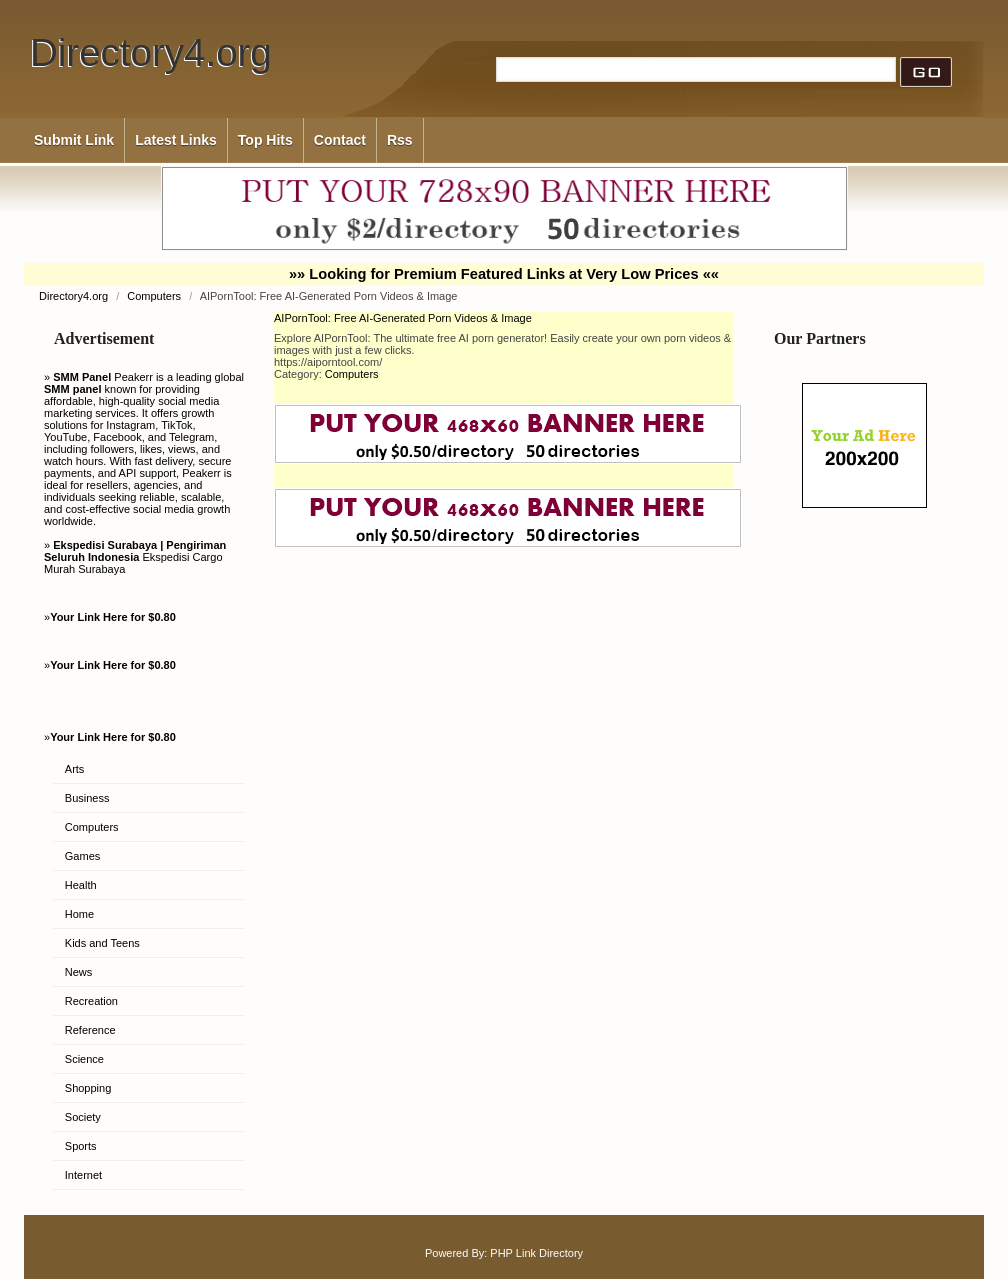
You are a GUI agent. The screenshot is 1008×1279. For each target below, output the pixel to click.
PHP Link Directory (536, 1253)
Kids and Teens (102, 943)
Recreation (91, 1001)
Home (79, 914)
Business (87, 798)
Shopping (88, 1088)
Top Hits (265, 140)
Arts (75, 769)
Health (81, 885)
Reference (90, 1030)
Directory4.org (151, 52)
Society (83, 1117)
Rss (400, 140)
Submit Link (74, 140)
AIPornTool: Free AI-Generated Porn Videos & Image (403, 318)
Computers (155, 296)
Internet (83, 1175)
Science (84, 1059)
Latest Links (176, 140)
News (79, 972)
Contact (340, 140)
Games (82, 856)
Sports (81, 1146)
